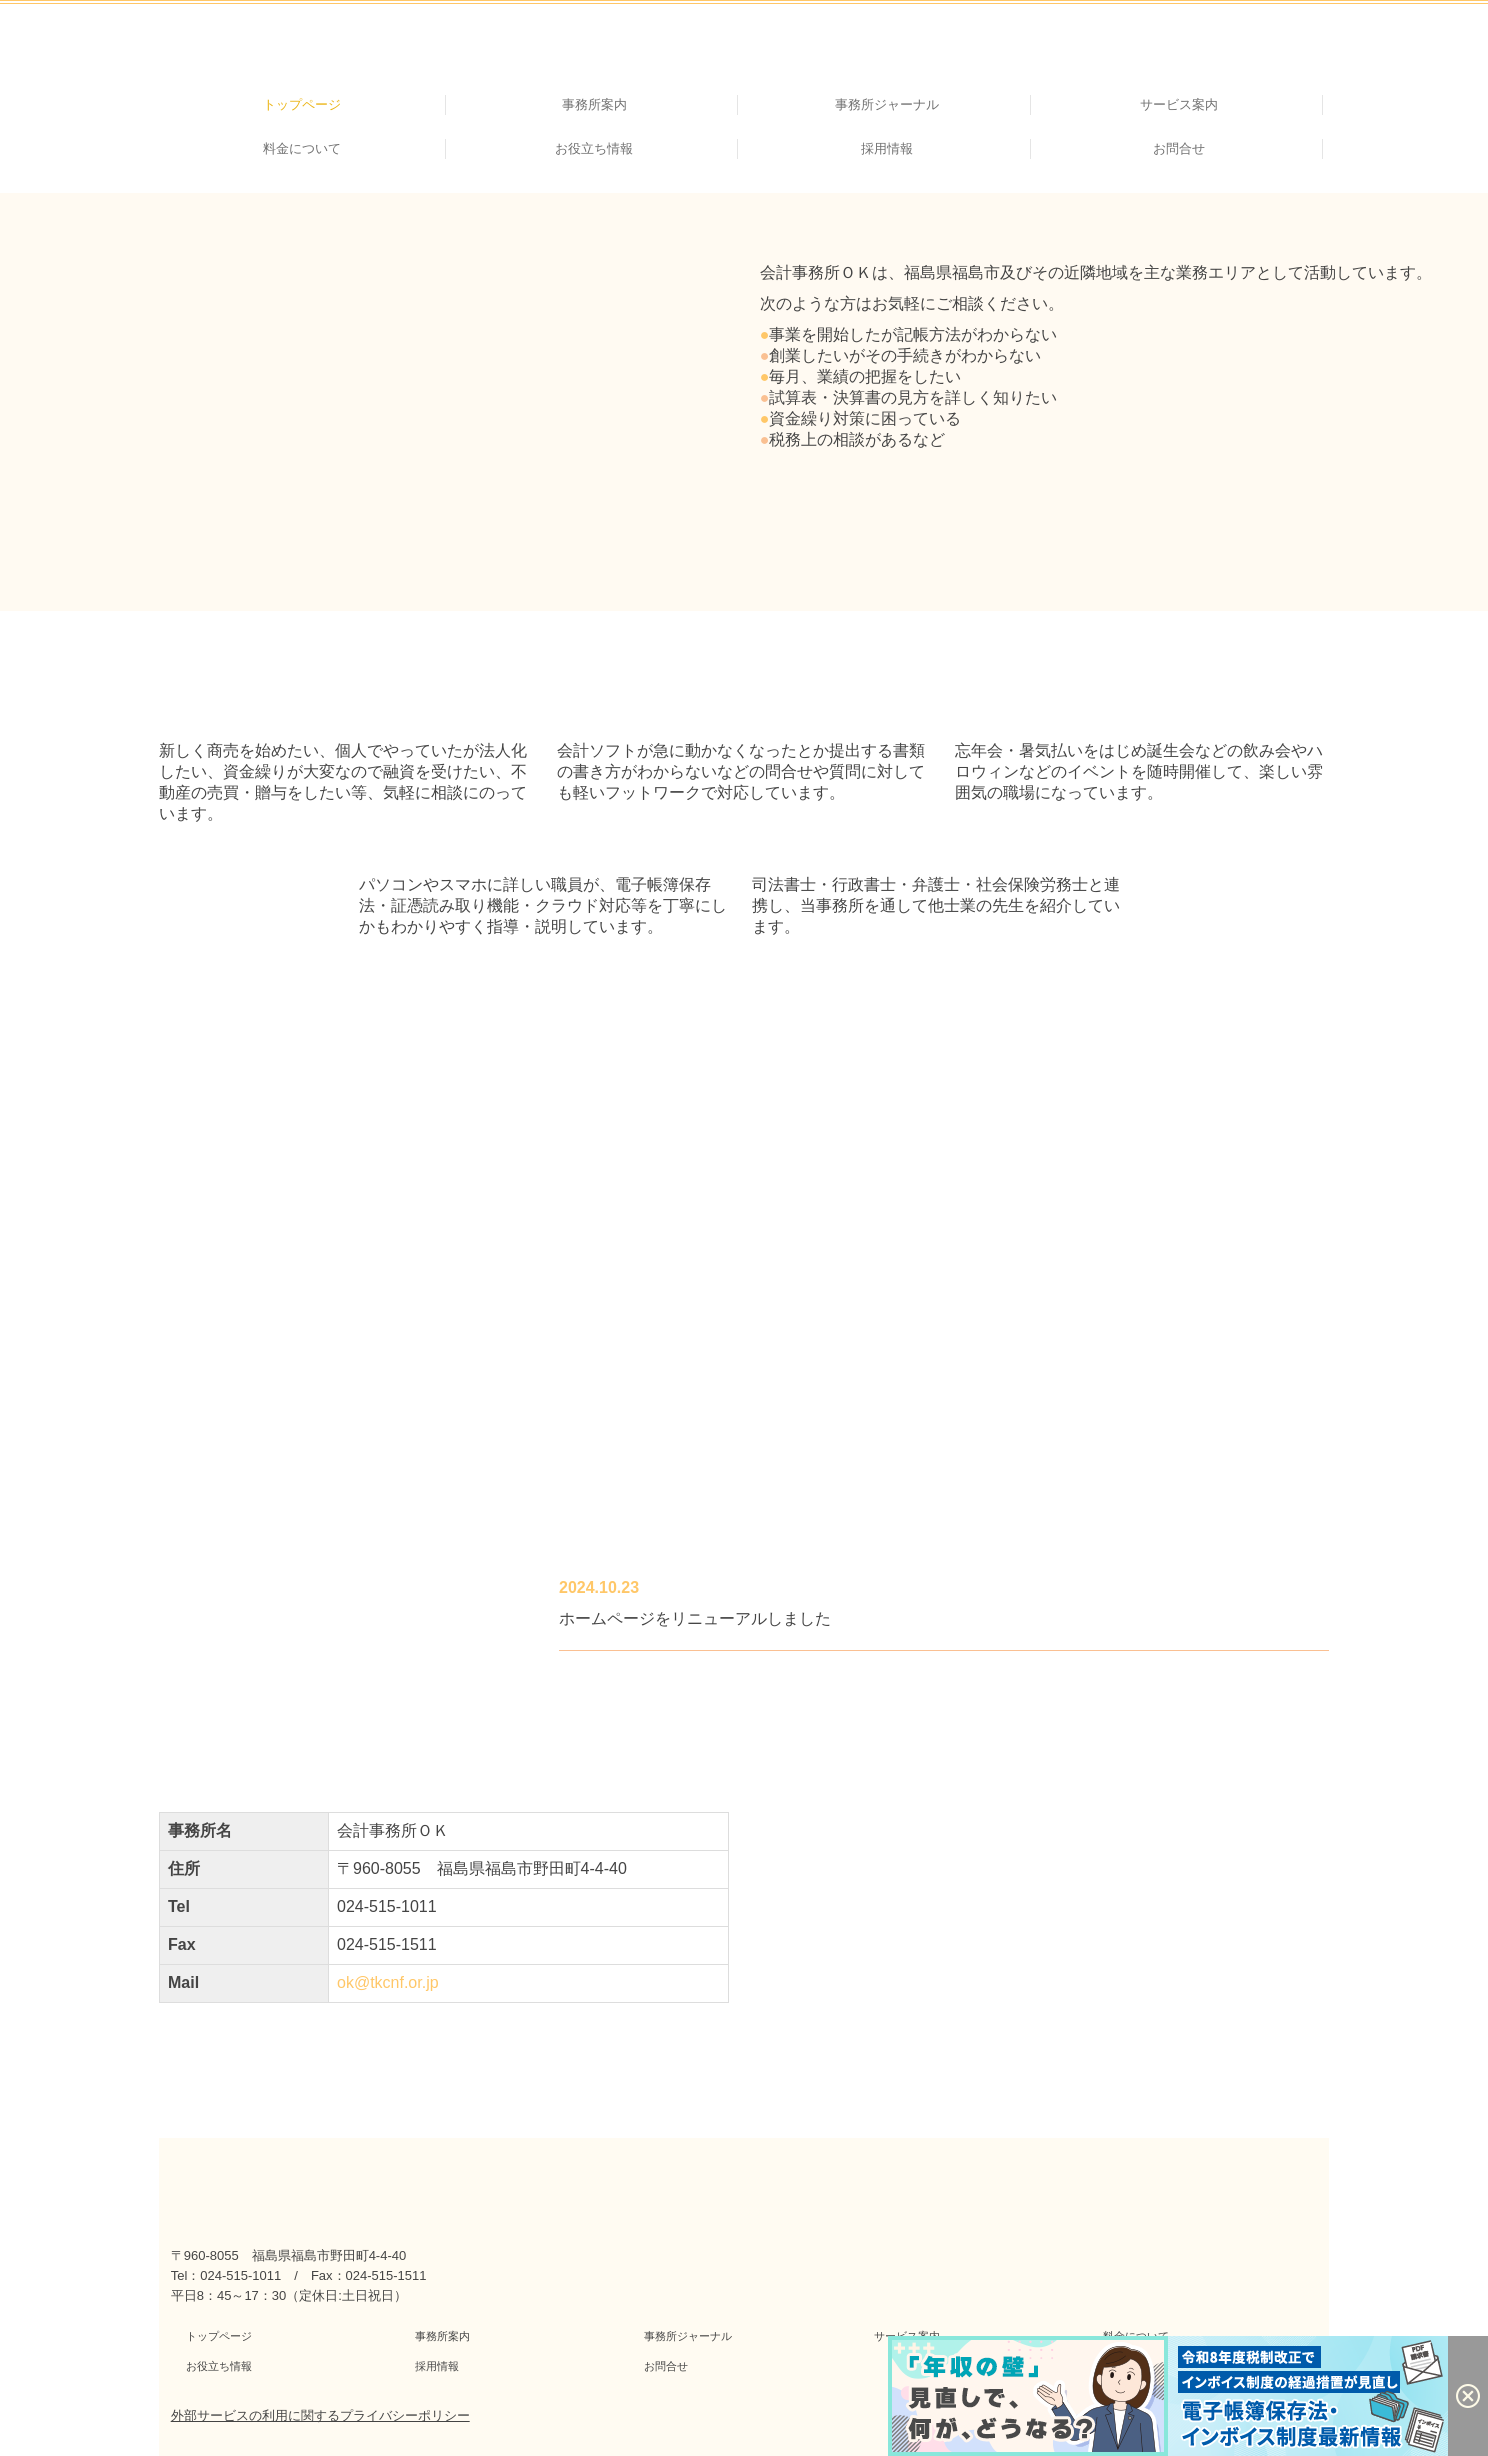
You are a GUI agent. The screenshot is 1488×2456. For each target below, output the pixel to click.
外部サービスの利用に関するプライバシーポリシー (320, 2415)
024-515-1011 (387, 1906)
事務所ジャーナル (887, 104)
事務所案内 (594, 104)
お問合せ (1179, 148)
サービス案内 (1179, 104)
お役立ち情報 (594, 148)
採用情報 (887, 148)
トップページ (302, 104)
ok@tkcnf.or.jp (388, 1982)
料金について (302, 148)
